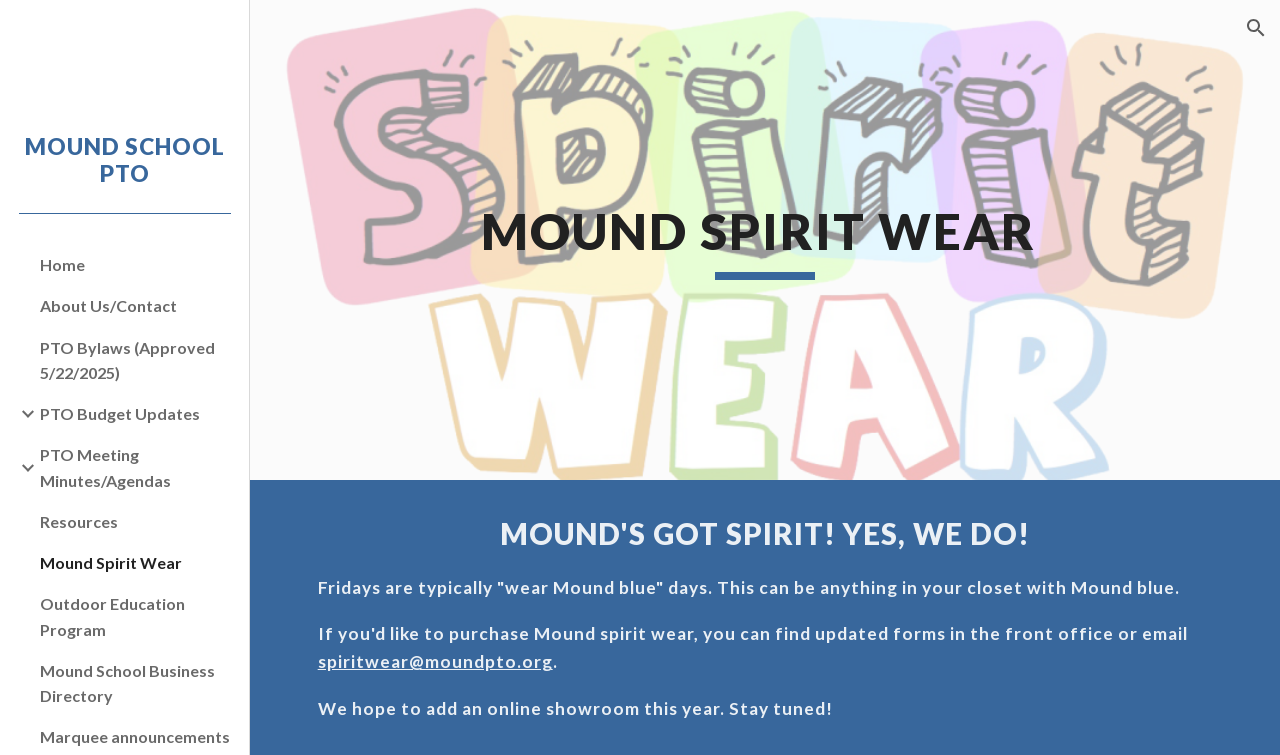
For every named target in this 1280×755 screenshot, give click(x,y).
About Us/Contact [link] (108, 305)
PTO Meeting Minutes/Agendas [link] (105, 467)
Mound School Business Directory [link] (127, 683)
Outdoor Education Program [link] (112, 616)
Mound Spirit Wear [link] (111, 562)
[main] (764, 240)
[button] (1256, 28)
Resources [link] (79, 521)
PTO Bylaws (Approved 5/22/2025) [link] (127, 360)
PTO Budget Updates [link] (120, 413)
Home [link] (62, 264)
